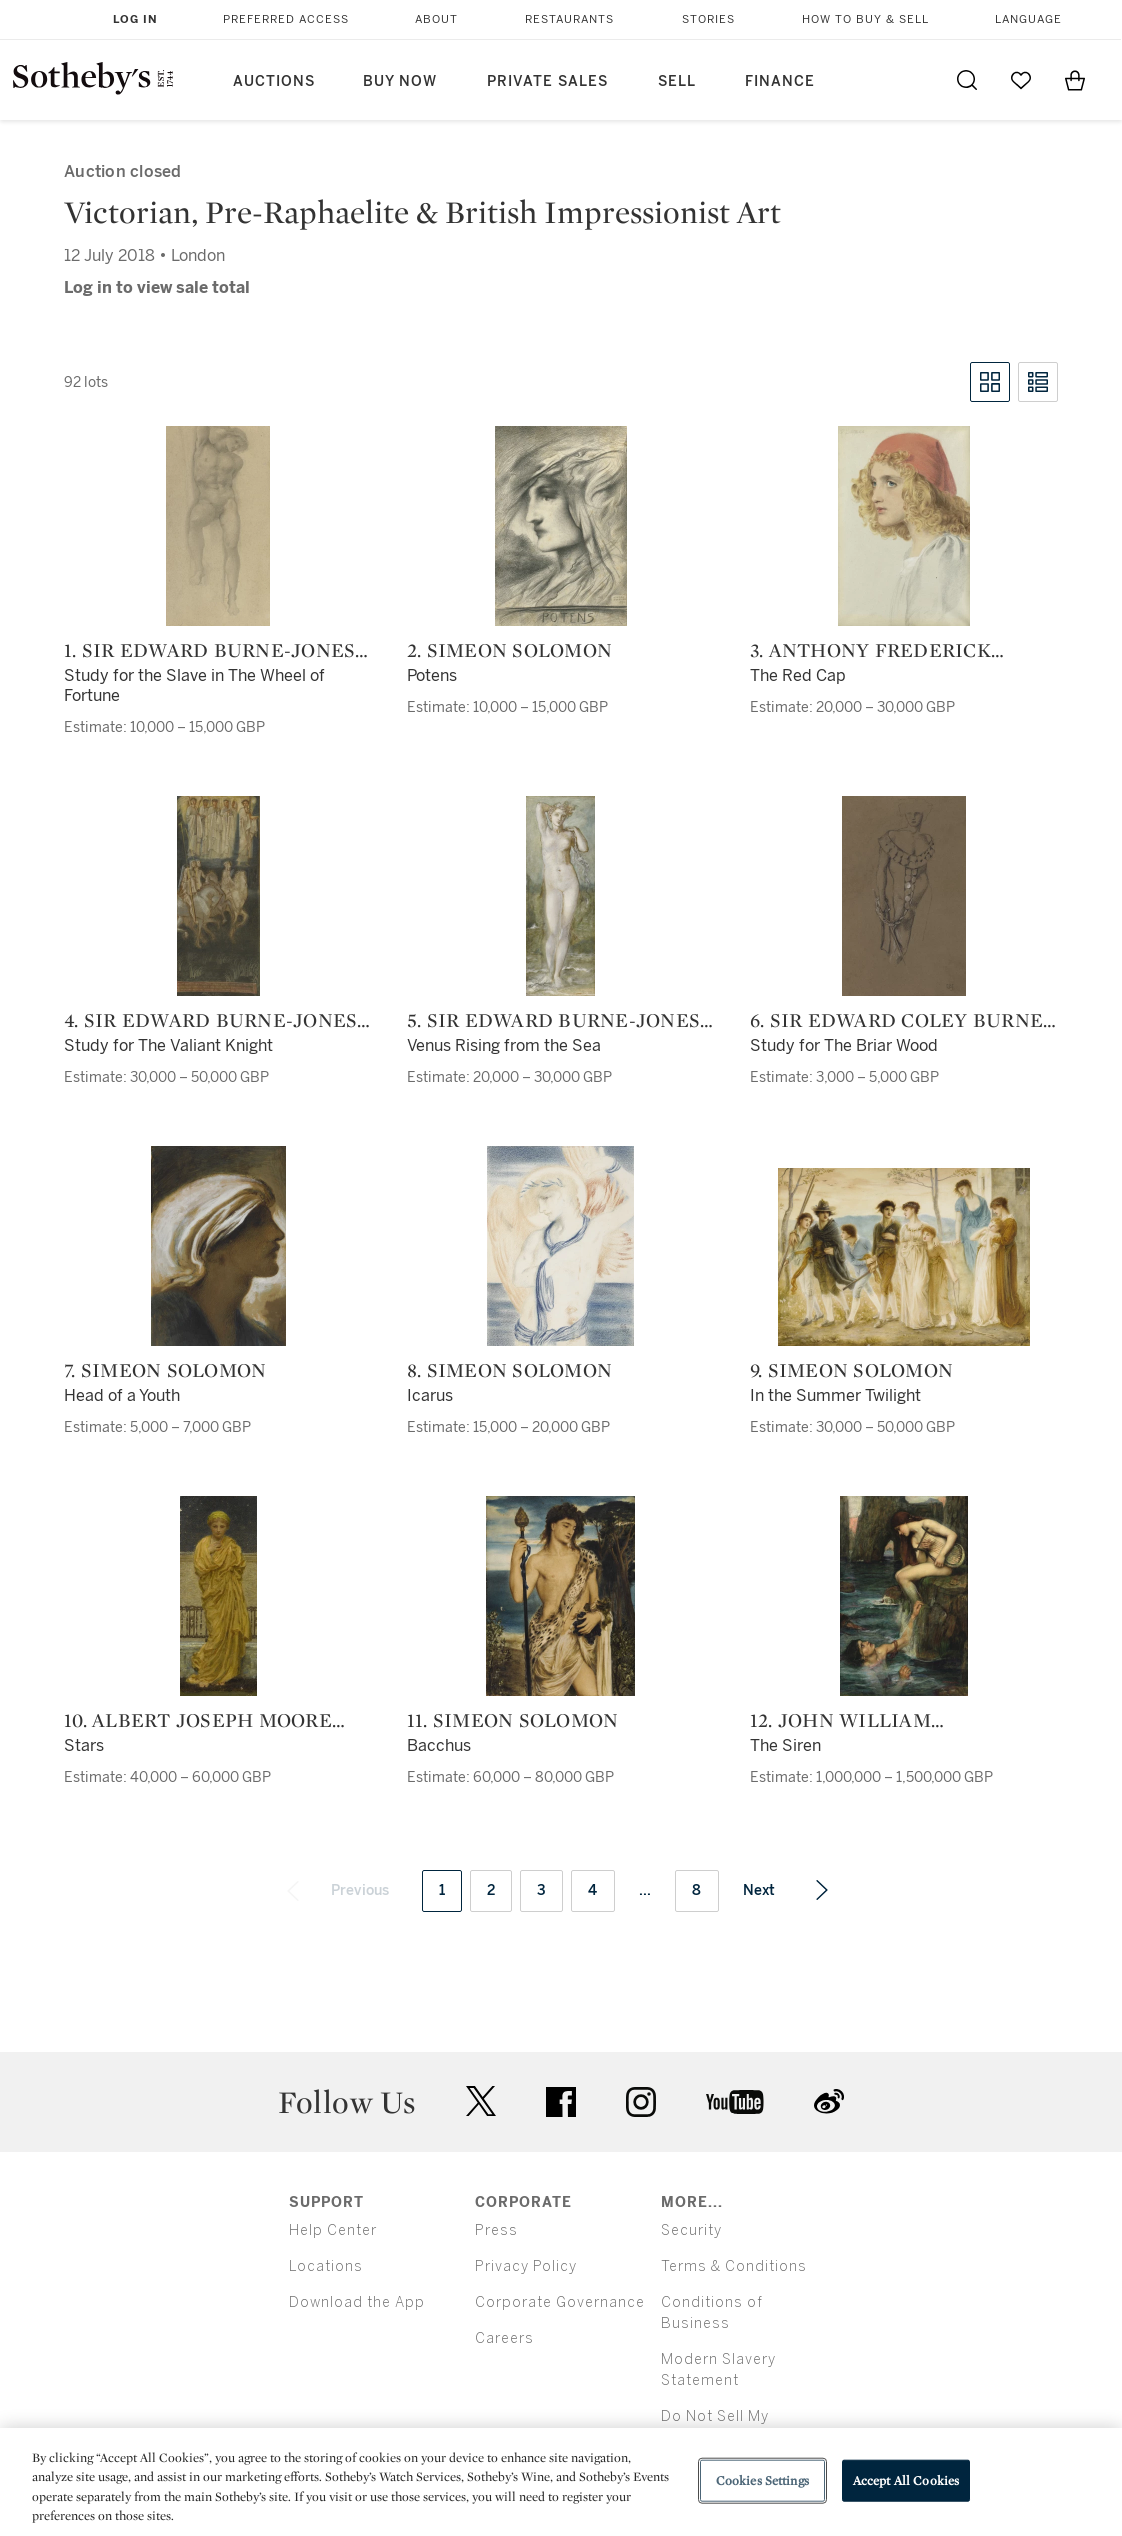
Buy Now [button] (400, 81)
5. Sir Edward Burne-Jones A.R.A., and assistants (553, 1020)
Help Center (333, 2230)
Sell (677, 81)
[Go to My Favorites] (1021, 80)
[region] (561, 2482)
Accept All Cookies (906, 2480)
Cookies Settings (762, 2480)
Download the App (357, 2302)
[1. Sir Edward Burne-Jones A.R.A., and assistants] (218, 526)
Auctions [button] (274, 81)
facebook (561, 2102)
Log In (135, 19)
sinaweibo (829, 2101)
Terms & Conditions (734, 2266)
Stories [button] (708, 19)
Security (691, 2230)
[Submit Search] (967, 80)
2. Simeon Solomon (509, 650)
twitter (481, 2101)
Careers (504, 2338)
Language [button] (1028, 19)
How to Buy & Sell (865, 19)
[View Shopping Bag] (1075, 80)
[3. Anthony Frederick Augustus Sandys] (904, 526)
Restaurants (569, 19)
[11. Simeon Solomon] (560, 1596)
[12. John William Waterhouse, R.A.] (904, 1596)
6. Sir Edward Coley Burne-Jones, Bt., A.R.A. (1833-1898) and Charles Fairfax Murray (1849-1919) (900, 1020)
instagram (641, 2102)
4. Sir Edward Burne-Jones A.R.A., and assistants (210, 1020)
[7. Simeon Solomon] (218, 1246)
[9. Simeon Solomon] (904, 1257)
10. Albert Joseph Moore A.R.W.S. (198, 1720)
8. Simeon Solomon (509, 1370)
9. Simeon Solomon (851, 1370)
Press (496, 2230)
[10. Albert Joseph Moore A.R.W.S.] (218, 1596)
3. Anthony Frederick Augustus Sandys (870, 650)
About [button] (436, 19)
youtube (735, 2102)
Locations (326, 2266)
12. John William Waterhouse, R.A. (844, 1720)
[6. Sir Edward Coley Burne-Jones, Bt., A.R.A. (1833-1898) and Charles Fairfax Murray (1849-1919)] (904, 896)
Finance (780, 81)
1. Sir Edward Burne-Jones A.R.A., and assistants (209, 650)
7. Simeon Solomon (165, 1370)
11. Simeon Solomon (513, 1720)
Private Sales (547, 81)
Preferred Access (286, 19)
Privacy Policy (526, 2266)
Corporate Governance (560, 2302)
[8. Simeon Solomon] (560, 1246)
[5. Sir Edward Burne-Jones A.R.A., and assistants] (560, 896)
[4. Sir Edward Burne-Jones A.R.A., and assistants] (218, 896)
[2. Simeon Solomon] (561, 526)
